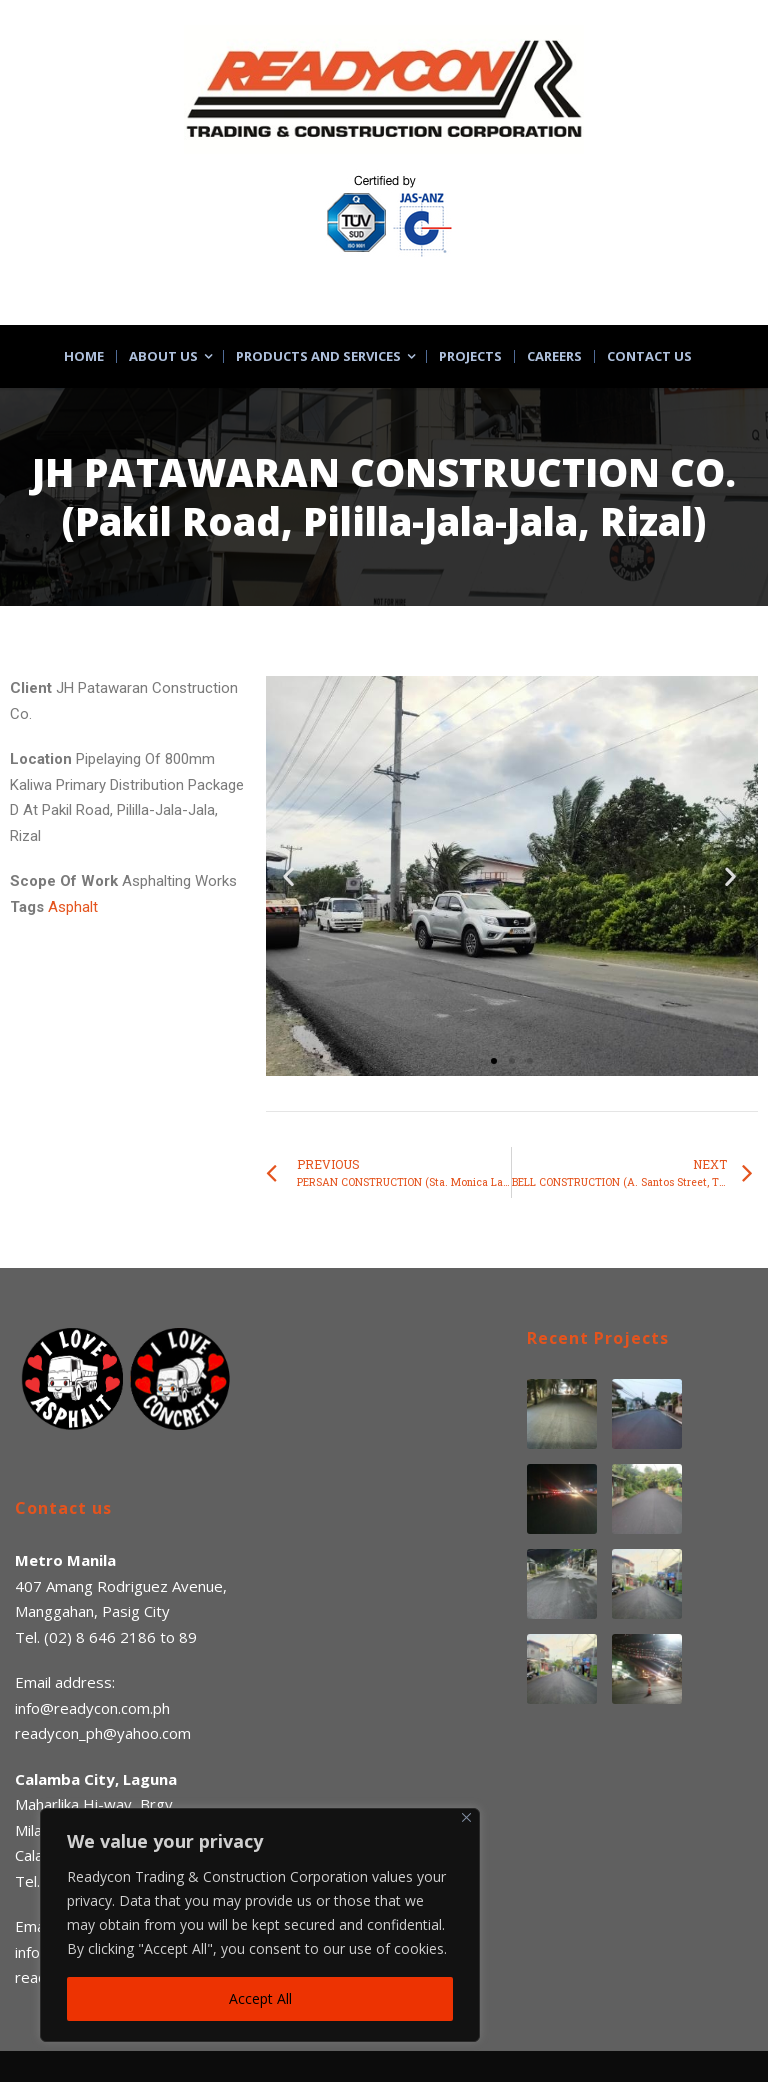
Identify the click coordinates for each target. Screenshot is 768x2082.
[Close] (466, 1817)
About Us (163, 356)
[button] (494, 1061)
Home (84, 356)
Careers (554, 356)
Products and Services (318, 356)
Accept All (260, 1998)
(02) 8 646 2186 (100, 1637)
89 (188, 1637)
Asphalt (73, 907)
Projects (470, 356)
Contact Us (649, 356)
